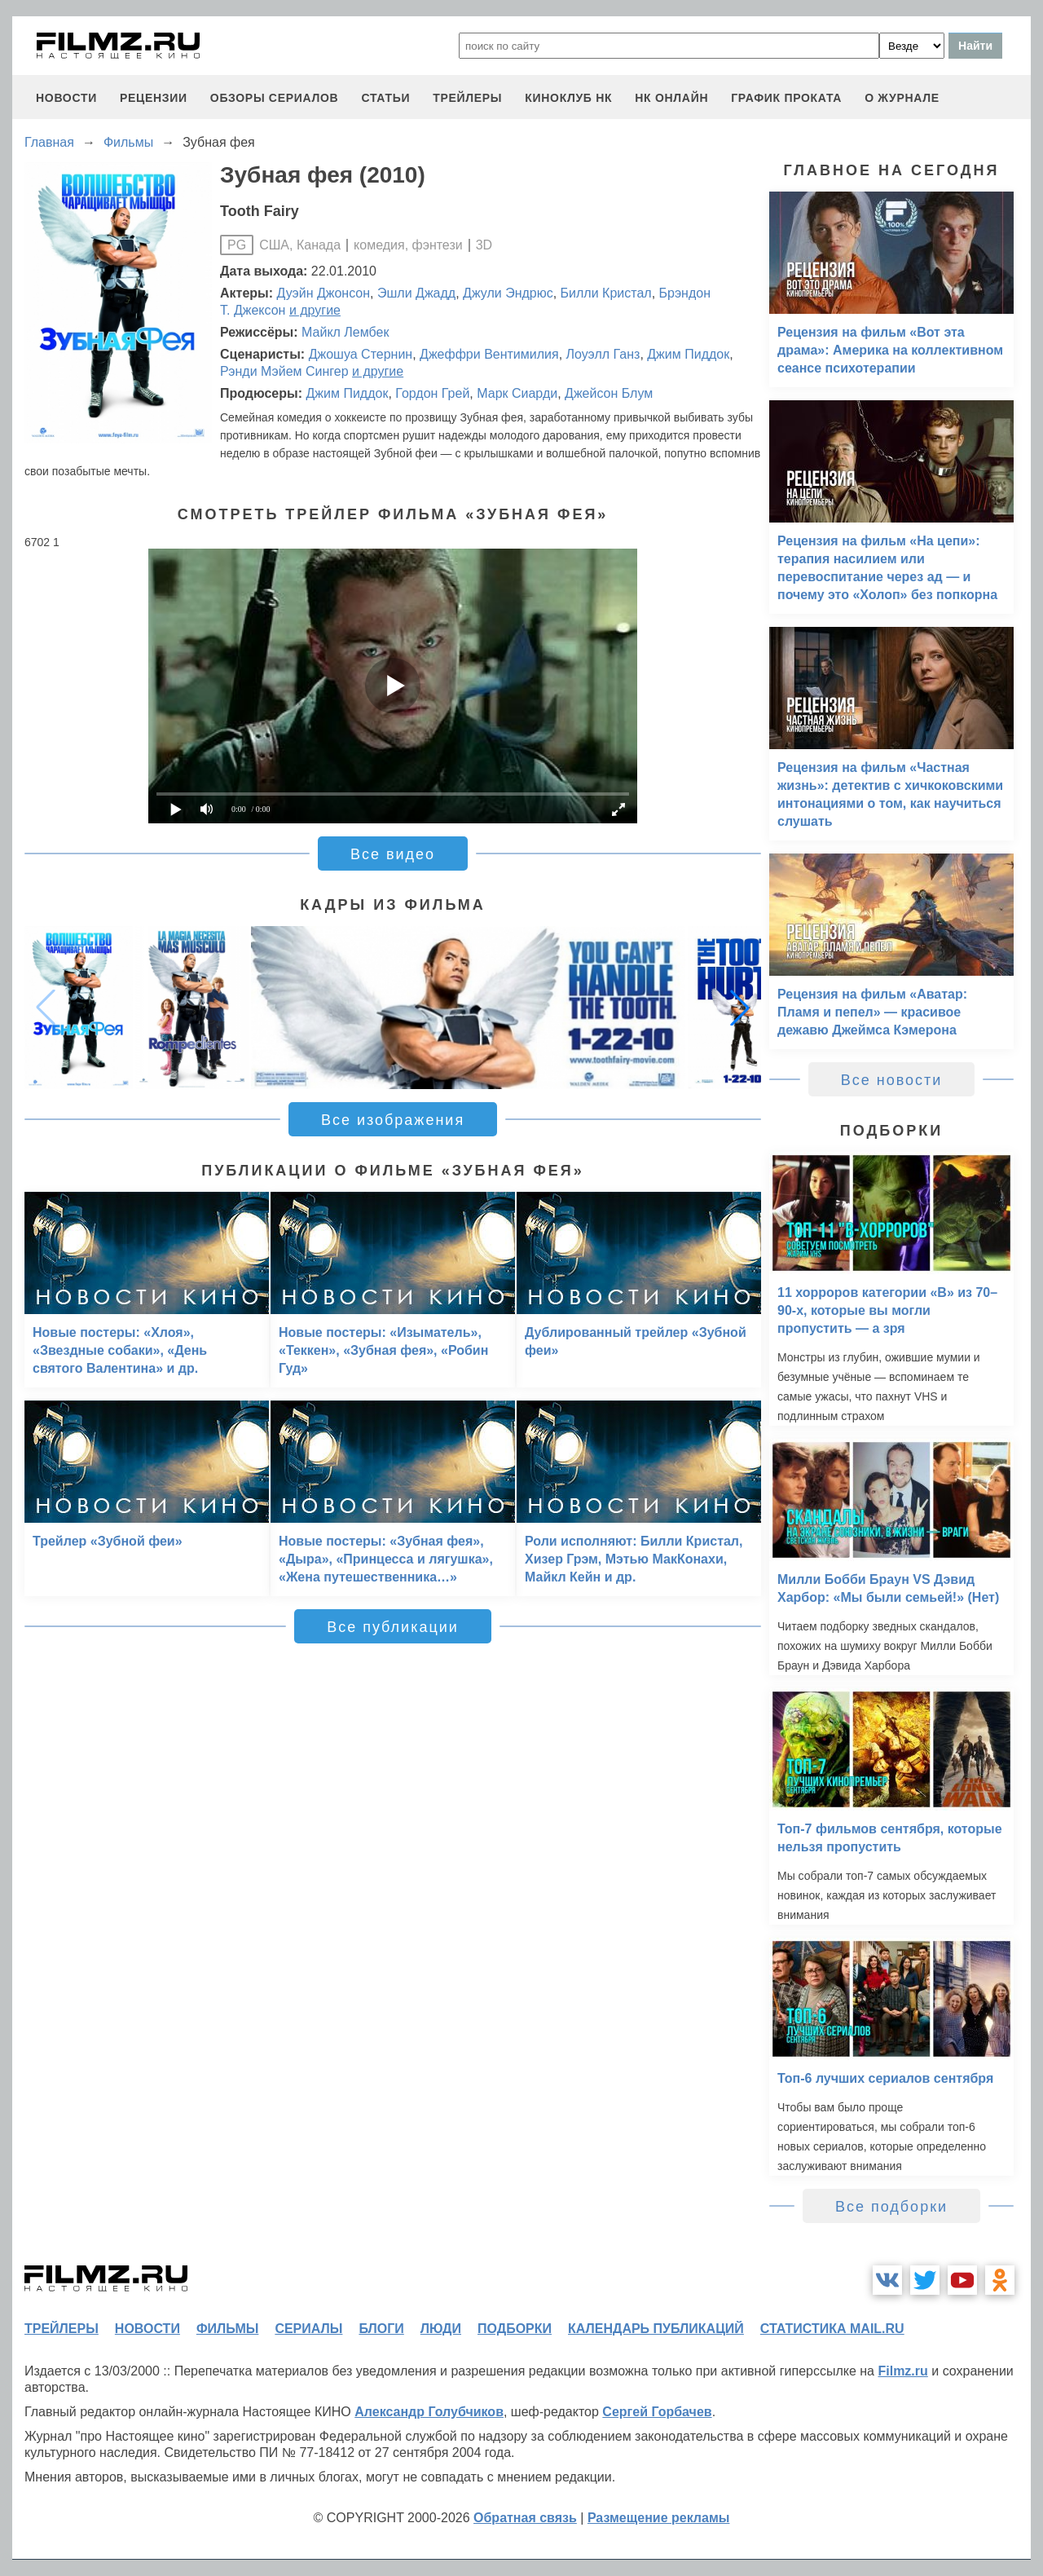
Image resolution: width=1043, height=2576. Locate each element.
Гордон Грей (432, 393)
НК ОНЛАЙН (671, 97)
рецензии (153, 97)
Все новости (892, 1080)
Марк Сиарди (517, 393)
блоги (381, 2329)
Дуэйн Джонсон (324, 293)
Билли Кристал (606, 293)
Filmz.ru (902, 2371)
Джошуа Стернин (361, 354)
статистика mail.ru (832, 2329)
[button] (740, 1008)
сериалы (308, 2329)
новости (66, 97)
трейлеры (467, 97)
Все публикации (393, 1627)
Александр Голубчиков (429, 2412)
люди (440, 2329)
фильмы (227, 2329)
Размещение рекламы (659, 2518)
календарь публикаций (656, 2329)
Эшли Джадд (416, 293)
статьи (385, 97)
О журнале (902, 97)
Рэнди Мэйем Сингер (284, 371)
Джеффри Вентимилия (489, 354)
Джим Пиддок (688, 354)
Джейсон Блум (609, 393)
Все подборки (891, 2207)
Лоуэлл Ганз (603, 354)
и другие (315, 310)
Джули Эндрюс (508, 293)
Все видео (392, 854)
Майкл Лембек (345, 332)
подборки (514, 2329)
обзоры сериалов (274, 97)
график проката (786, 97)
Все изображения (392, 1120)
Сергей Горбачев (656, 2412)
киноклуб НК (568, 97)
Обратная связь (525, 2518)
